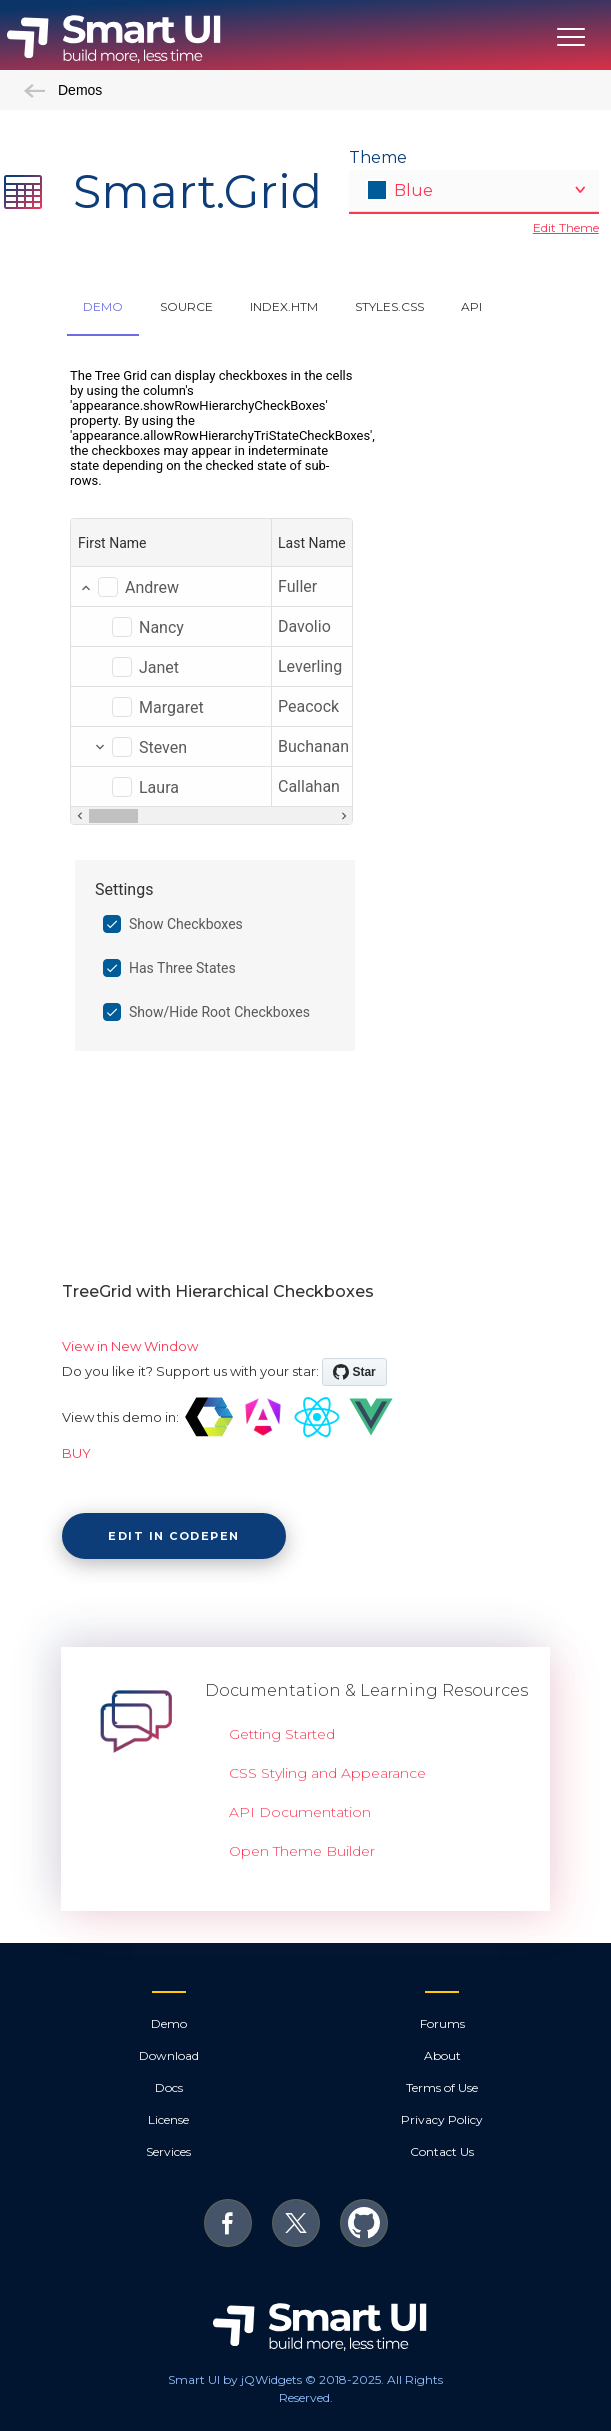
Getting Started (282, 1734)
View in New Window (130, 1346)
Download (169, 2055)
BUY (76, 1453)
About (442, 2055)
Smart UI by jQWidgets (235, 2379)
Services (168, 2151)
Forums (442, 2023)
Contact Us (442, 2151)
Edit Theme (566, 227)
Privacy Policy (442, 2119)
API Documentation (300, 1812)
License (168, 2119)
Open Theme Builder (302, 1851)
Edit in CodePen (174, 1536)
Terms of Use (442, 2087)
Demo (169, 2023)
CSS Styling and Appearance (327, 1773)
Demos (63, 90)
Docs (169, 2087)
